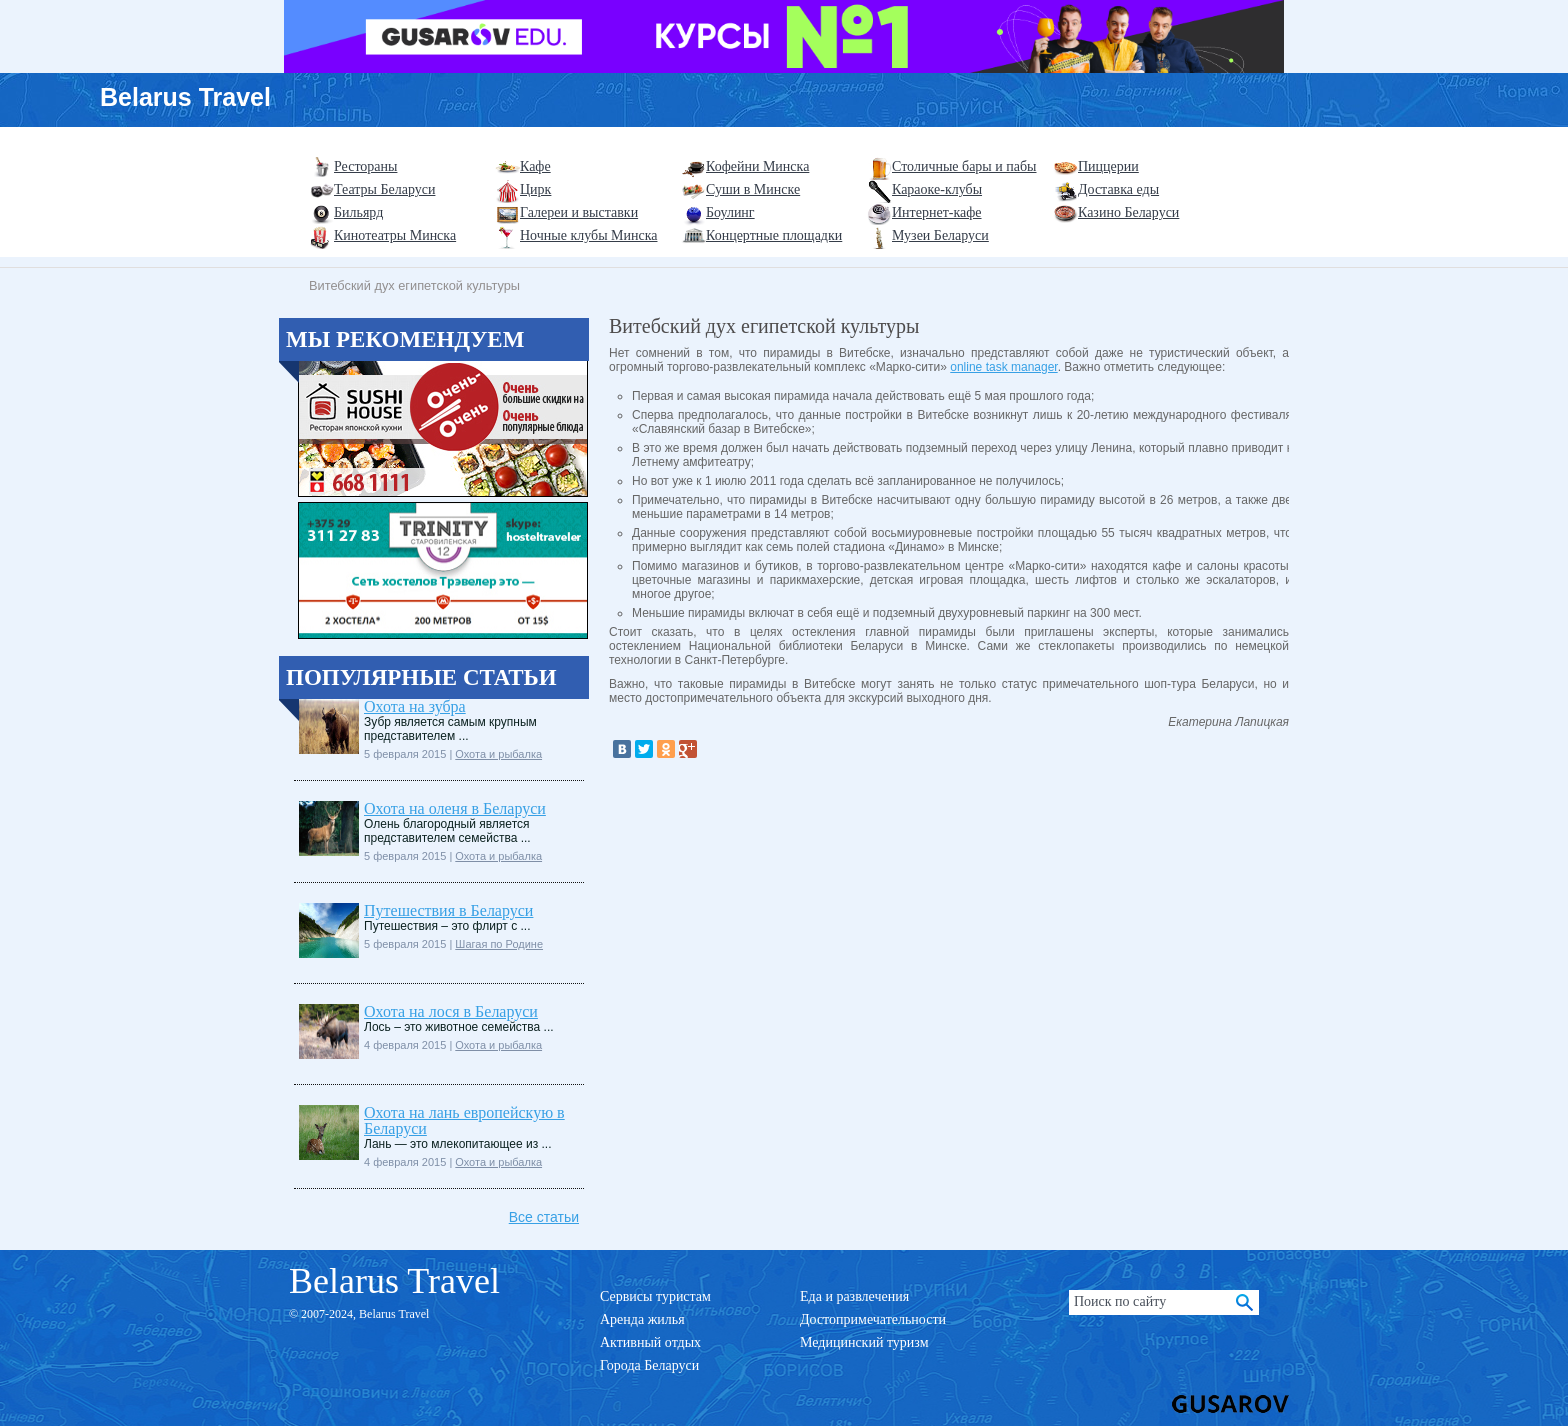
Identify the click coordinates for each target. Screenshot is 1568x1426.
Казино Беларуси (1128, 212)
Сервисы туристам (655, 1296)
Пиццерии (1108, 166)
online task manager (1003, 367)
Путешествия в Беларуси (448, 910)
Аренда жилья (642, 1319)
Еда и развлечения (854, 1296)
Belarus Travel (185, 97)
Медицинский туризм (864, 1342)
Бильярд (358, 212)
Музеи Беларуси (940, 235)
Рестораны (365, 166)
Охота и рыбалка (498, 754)
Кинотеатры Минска (395, 235)
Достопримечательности (873, 1319)
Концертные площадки (774, 235)
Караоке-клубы (937, 189)
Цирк (535, 189)
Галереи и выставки (579, 212)
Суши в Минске (753, 189)
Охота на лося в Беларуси (451, 1011)
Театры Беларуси (384, 189)
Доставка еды (1118, 189)
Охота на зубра (415, 706)
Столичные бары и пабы (964, 166)
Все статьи (544, 1217)
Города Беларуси (649, 1365)
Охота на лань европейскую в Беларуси (464, 1120)
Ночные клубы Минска (588, 235)
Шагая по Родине (499, 944)
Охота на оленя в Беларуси (455, 808)
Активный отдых (650, 1342)
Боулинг (730, 212)
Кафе (535, 166)
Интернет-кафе (937, 212)
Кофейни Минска (757, 166)
